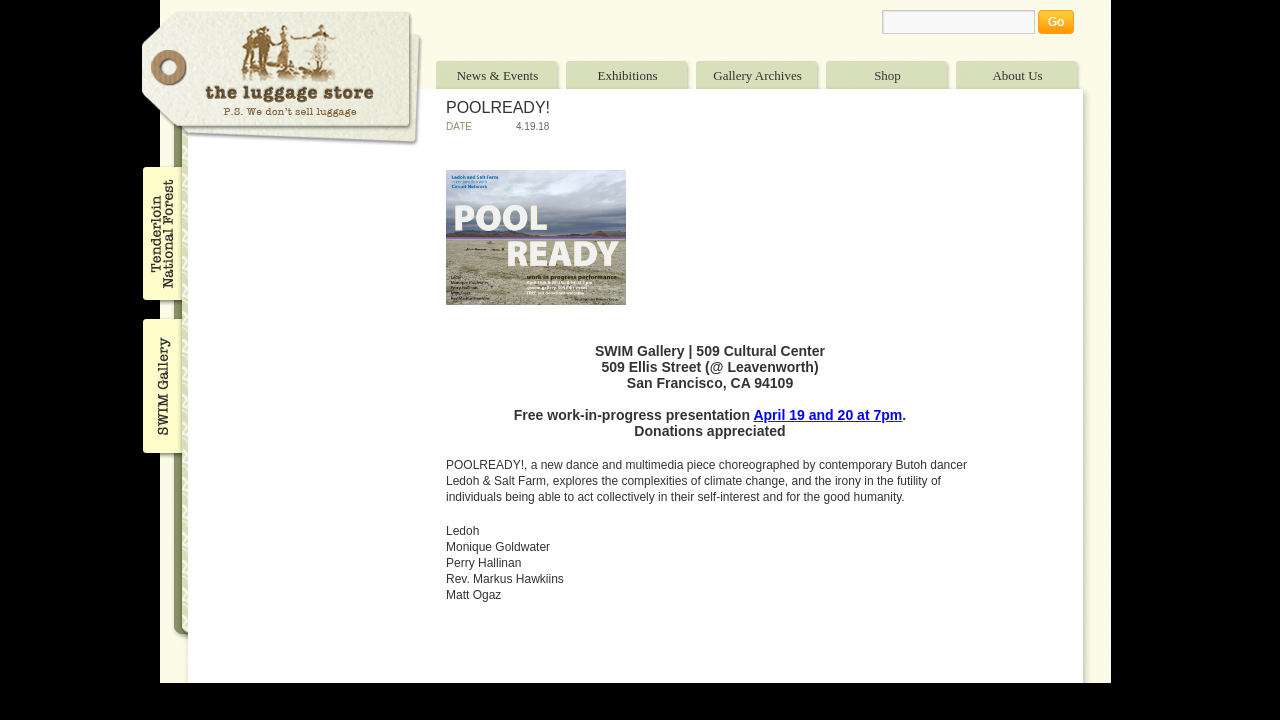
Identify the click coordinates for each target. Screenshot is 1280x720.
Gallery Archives (757, 75)
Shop (887, 75)
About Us (1017, 75)
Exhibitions (628, 75)
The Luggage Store (282, 78)
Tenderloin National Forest (160, 233)
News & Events (498, 75)
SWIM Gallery (160, 383)
